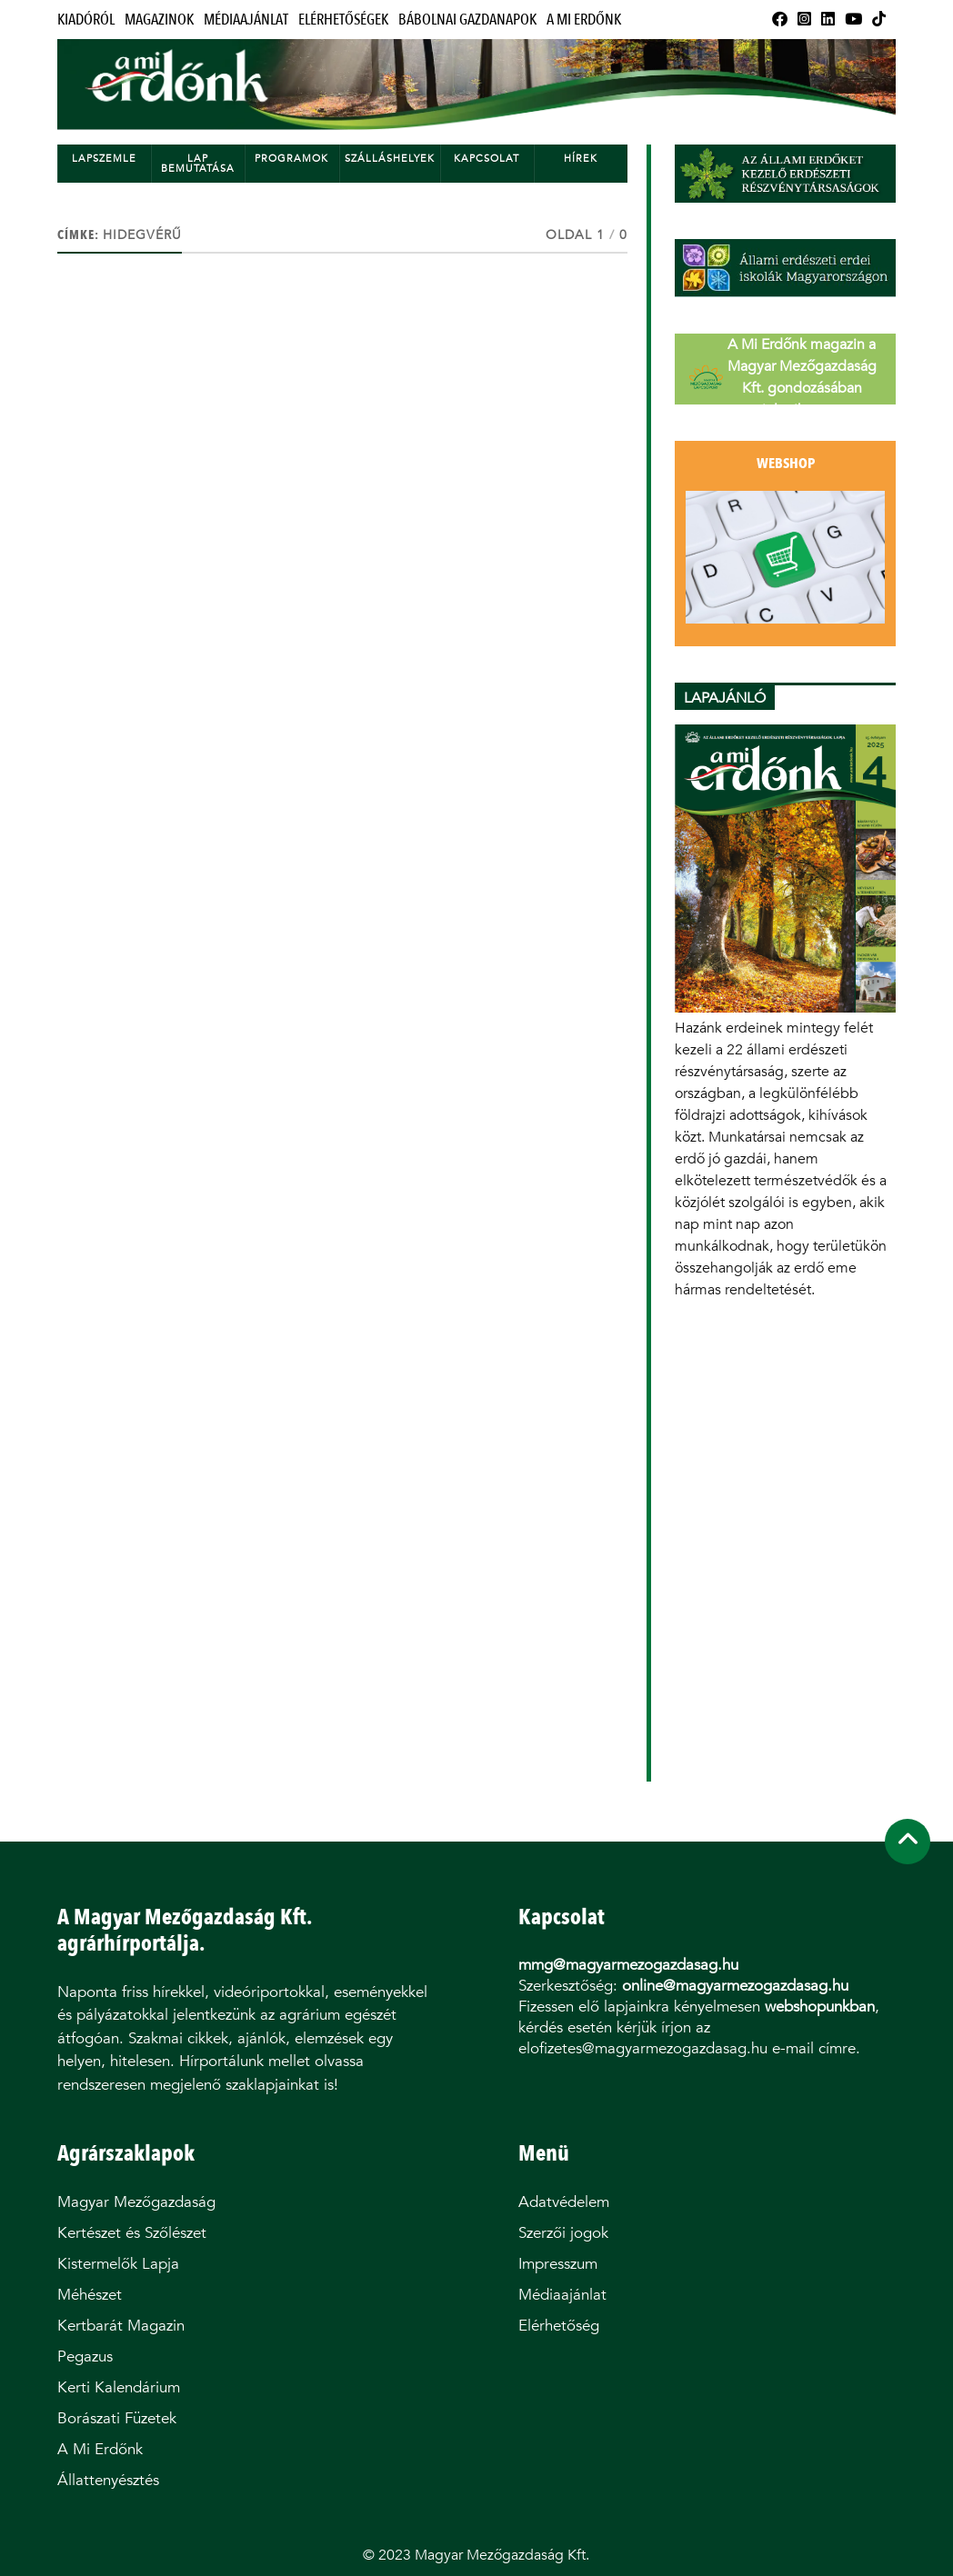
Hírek (580, 158)
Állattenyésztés (108, 2480)
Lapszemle (104, 158)
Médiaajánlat (246, 19)
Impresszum (557, 2263)
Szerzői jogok (563, 2232)
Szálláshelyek (390, 158)
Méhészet (89, 2294)
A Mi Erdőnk (584, 19)
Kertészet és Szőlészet (131, 2232)
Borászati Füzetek (116, 2418)
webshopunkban (820, 2006)
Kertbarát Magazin (121, 2325)
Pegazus (85, 2356)
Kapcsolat (486, 158)
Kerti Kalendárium (118, 2387)
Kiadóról (86, 19)
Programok (291, 158)
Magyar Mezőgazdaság (136, 2202)
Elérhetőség (558, 2325)
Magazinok (159, 19)
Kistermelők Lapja (118, 2263)
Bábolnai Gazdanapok (467, 19)
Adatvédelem (563, 2202)
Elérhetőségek (343, 19)
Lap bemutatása (198, 163)
